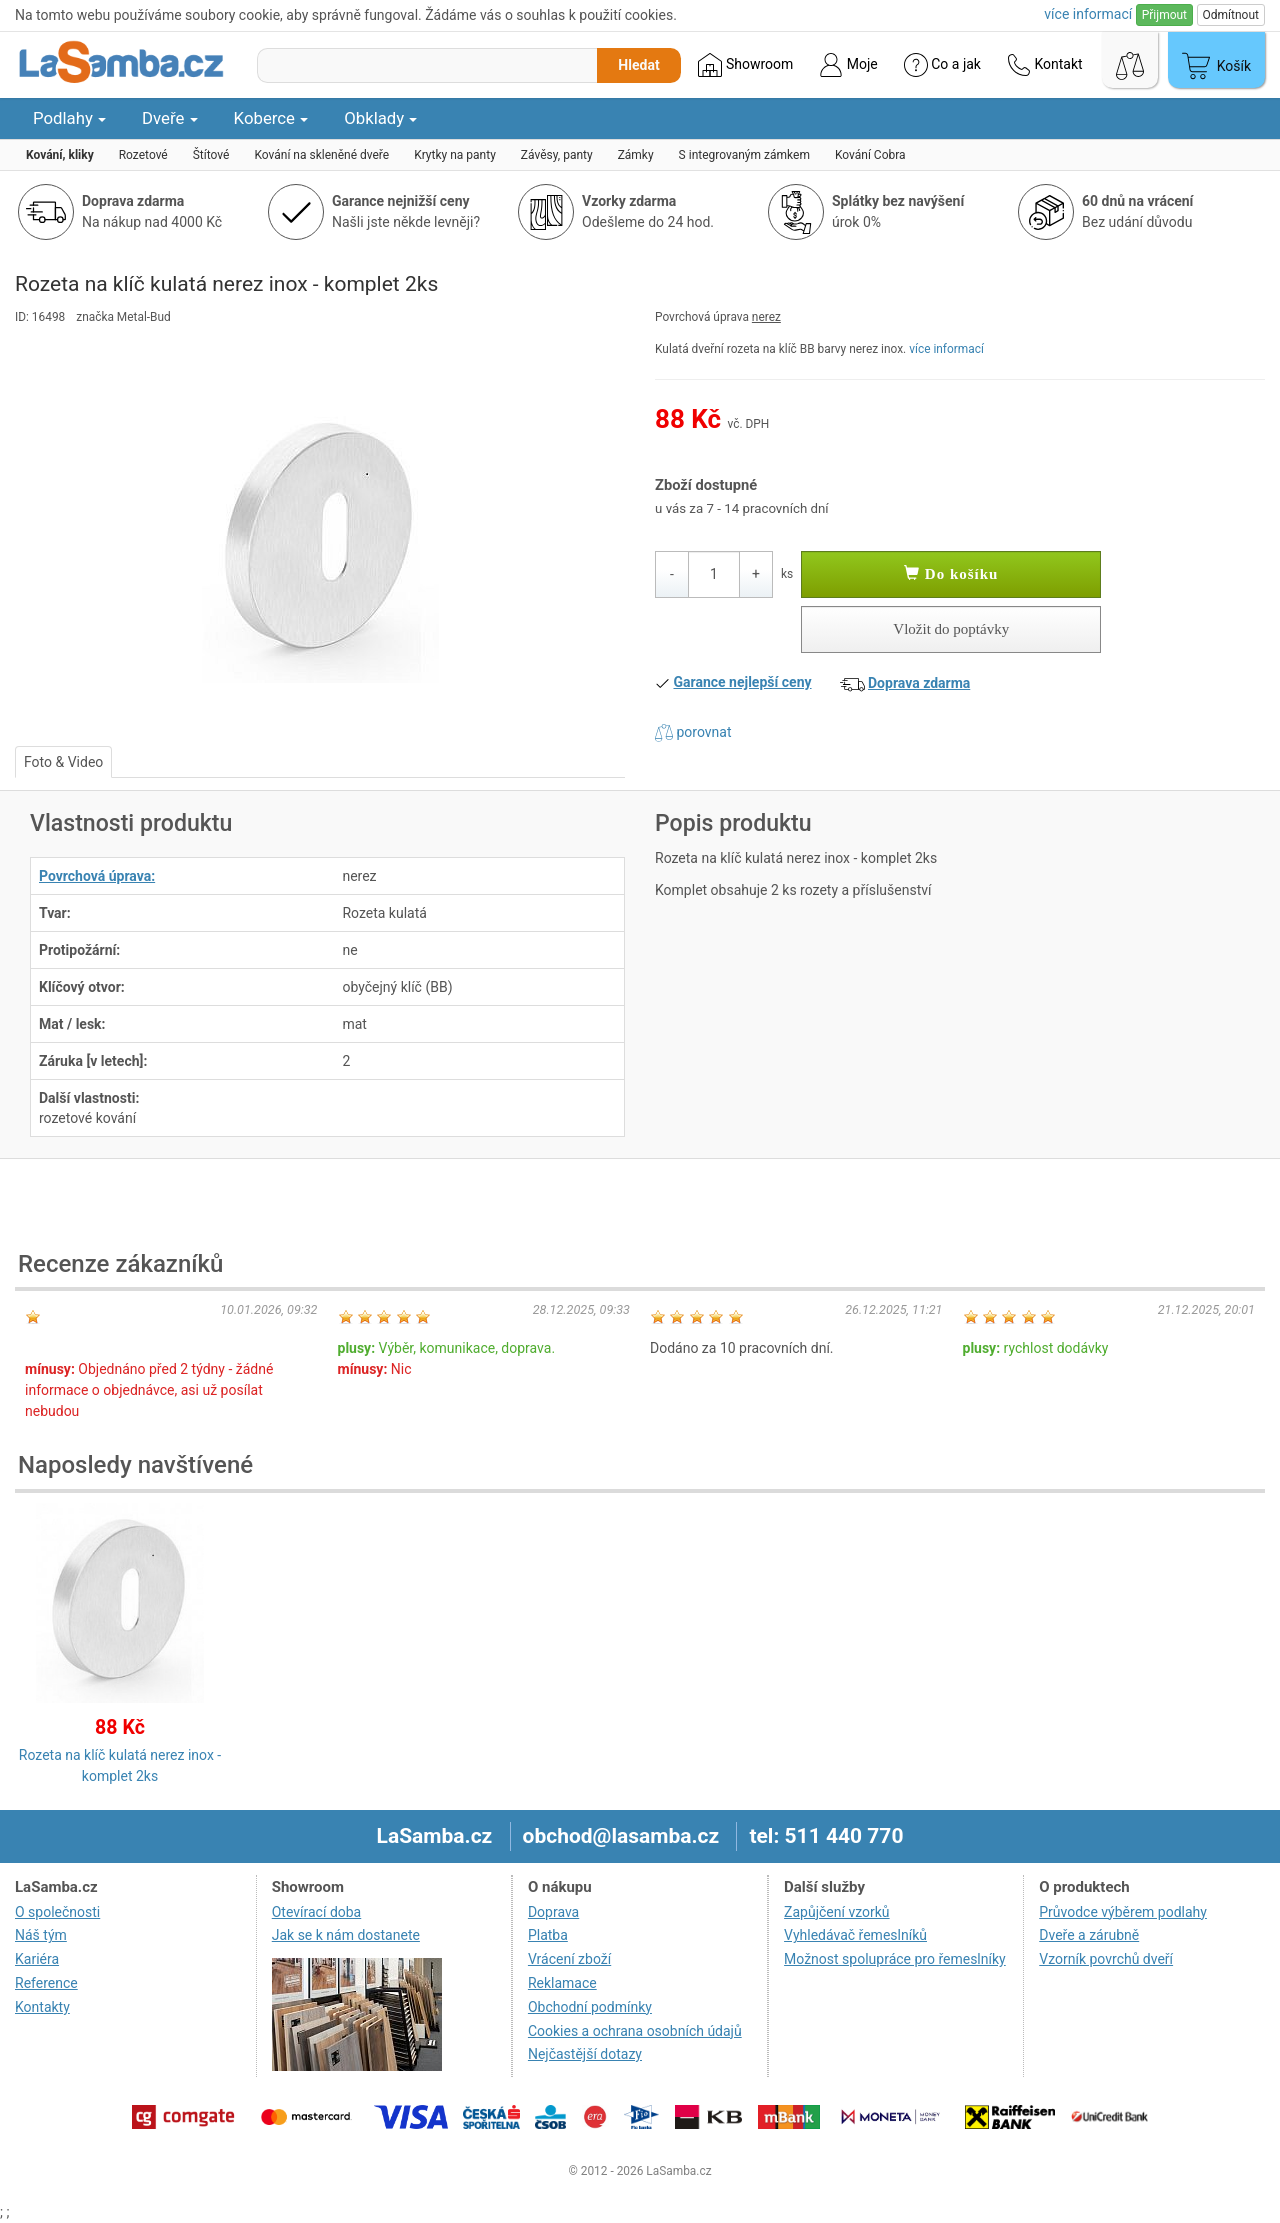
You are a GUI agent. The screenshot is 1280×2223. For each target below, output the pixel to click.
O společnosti (57, 1912)
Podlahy (69, 118)
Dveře (170, 118)
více (1088, 14)
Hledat (638, 65)
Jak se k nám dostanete (346, 1935)
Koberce (271, 118)
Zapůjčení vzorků (837, 1912)
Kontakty (42, 2007)
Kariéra (37, 1959)
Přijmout (1164, 15)
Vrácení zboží (569, 1959)
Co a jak (942, 65)
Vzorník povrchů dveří (1106, 1959)
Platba (548, 1935)
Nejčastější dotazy (585, 2054)
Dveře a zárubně (1089, 1935)
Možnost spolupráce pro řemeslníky (895, 1959)
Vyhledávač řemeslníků (855, 1935)
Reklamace (562, 1983)
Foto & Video (63, 762)
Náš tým (41, 1935)
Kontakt (1045, 65)
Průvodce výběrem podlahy (1123, 1912)
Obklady (380, 118)
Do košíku (951, 574)
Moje (848, 65)
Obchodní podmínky (590, 2007)
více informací (946, 349)
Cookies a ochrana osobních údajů (635, 2031)
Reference (46, 1983)
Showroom (745, 65)
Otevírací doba (317, 1912)
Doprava (553, 1912)
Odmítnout (1231, 15)
